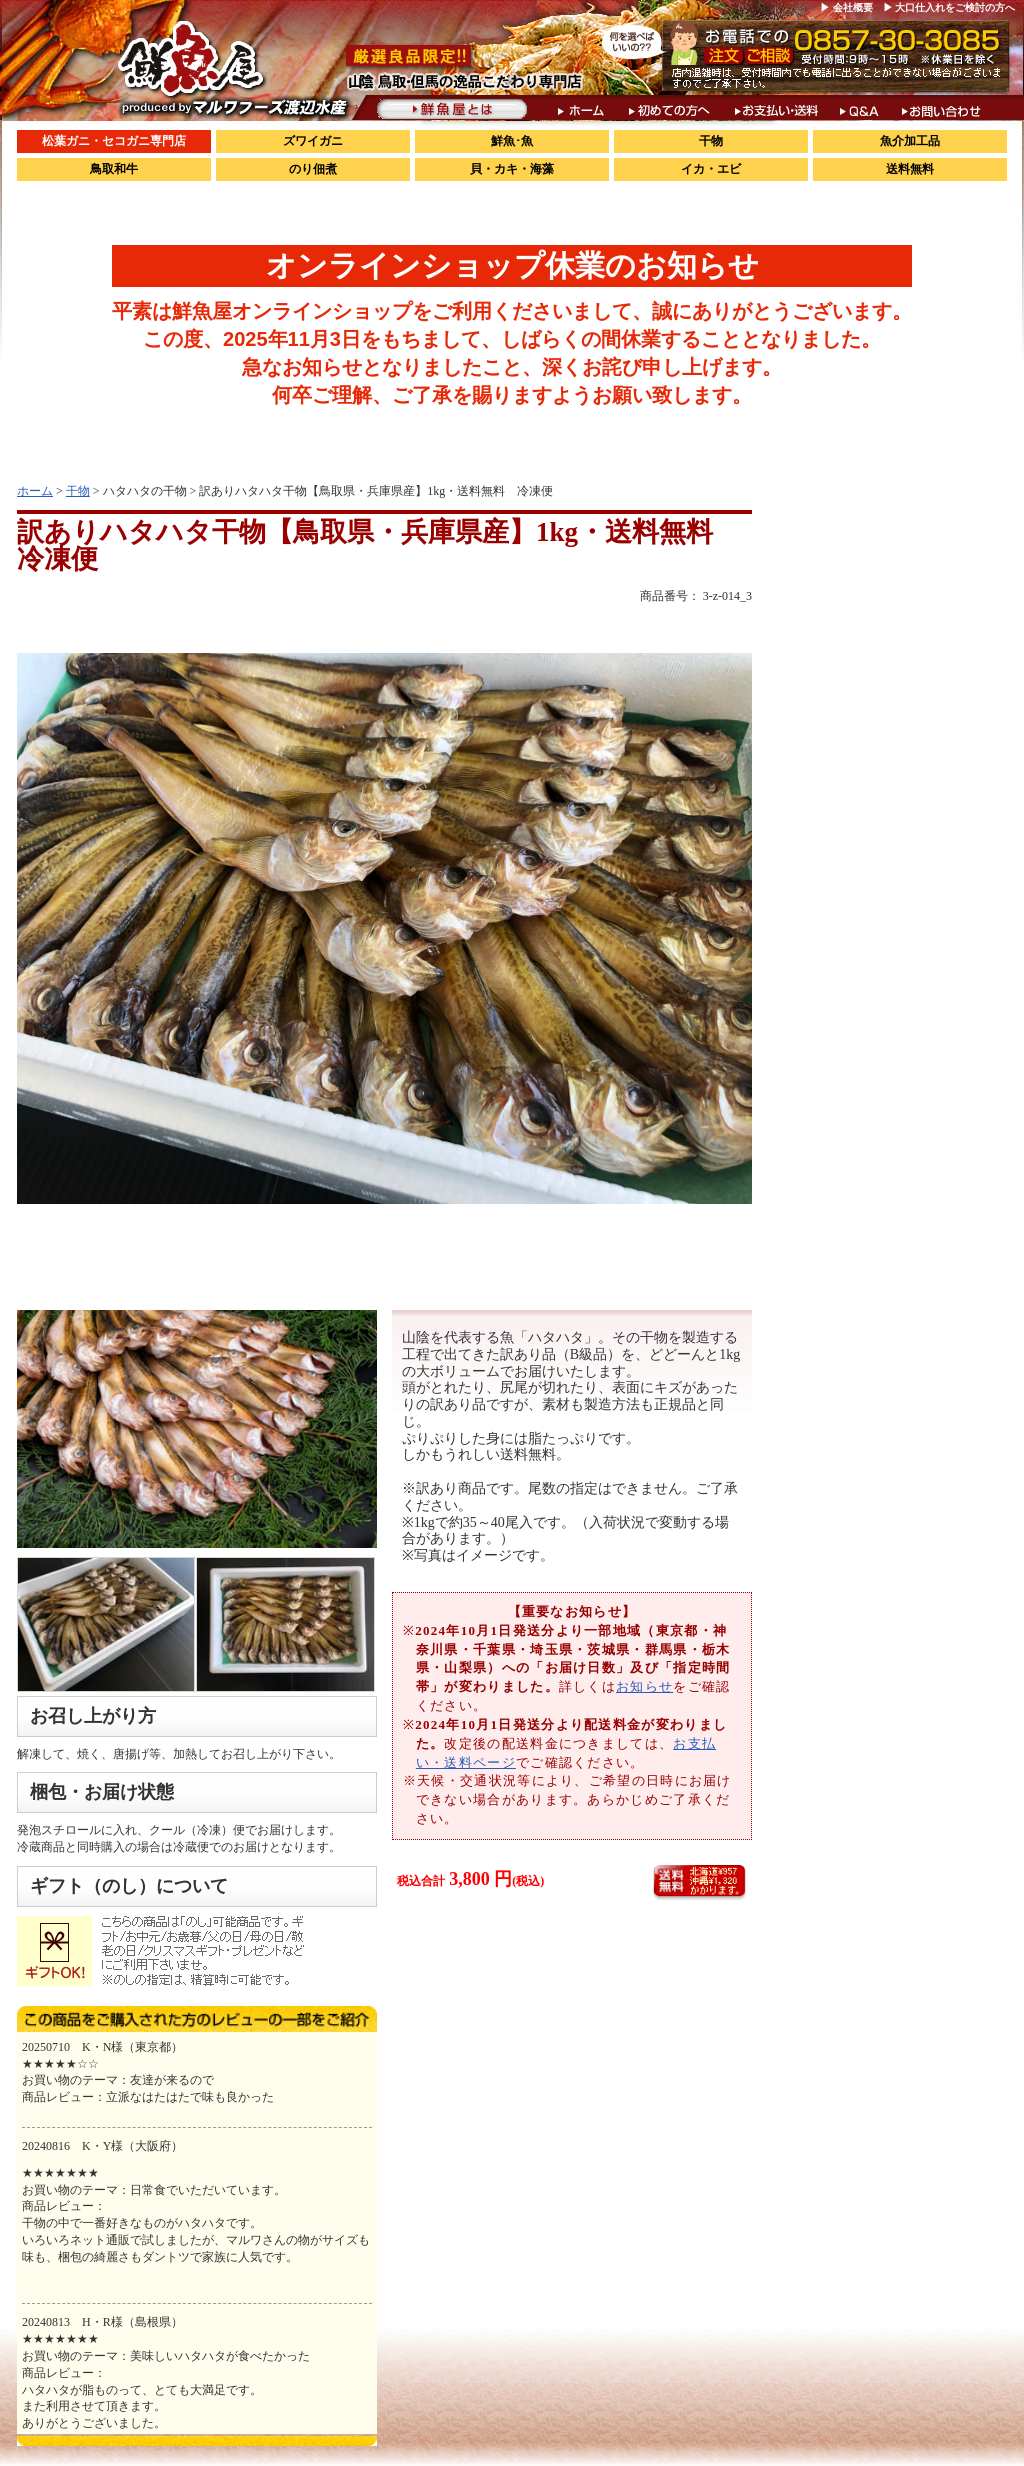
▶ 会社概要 (846, 7)
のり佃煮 (313, 169)
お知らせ (644, 1686)
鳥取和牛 (114, 169)
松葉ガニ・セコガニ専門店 (114, 141)
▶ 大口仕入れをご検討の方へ (949, 7)
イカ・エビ (711, 169)
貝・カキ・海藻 (512, 169)
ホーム (35, 491)
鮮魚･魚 (512, 141)
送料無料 (910, 169)
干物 (711, 141)
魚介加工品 (910, 141)
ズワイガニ (313, 141)
